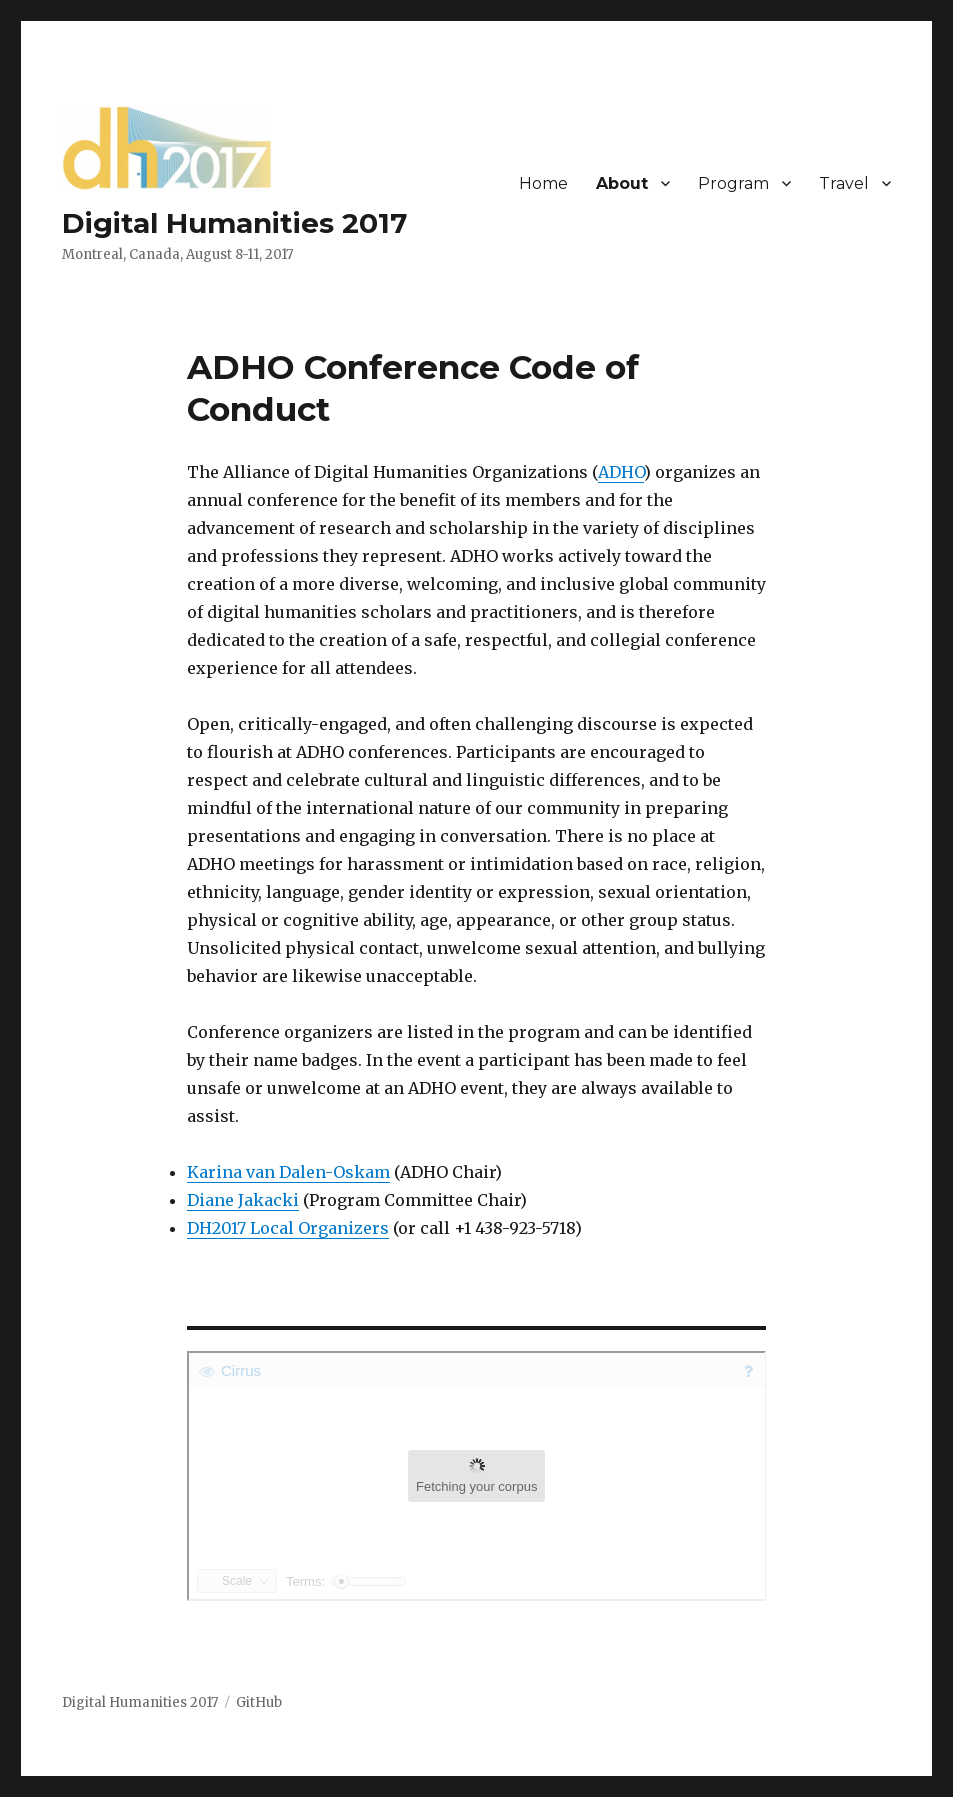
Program (733, 183)
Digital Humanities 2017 (234, 223)
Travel (844, 183)
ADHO (621, 472)
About (622, 183)
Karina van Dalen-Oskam (288, 1172)
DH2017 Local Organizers (288, 1228)
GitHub (259, 1702)
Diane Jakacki (243, 1200)
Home (543, 183)
